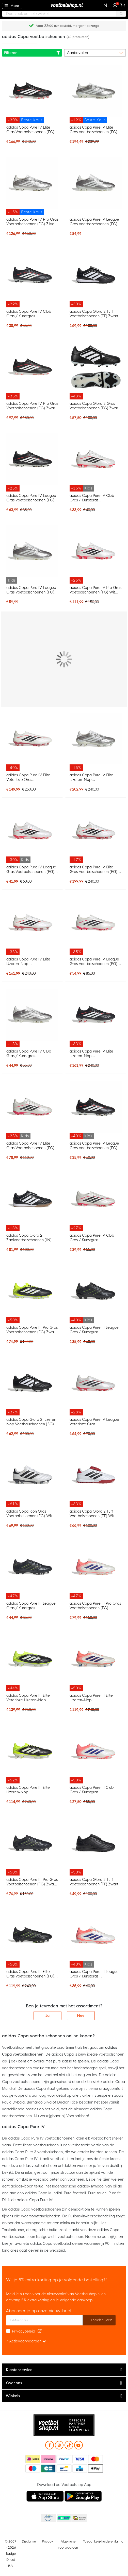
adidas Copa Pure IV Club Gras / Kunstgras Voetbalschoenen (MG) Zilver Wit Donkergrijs (31, 1053)
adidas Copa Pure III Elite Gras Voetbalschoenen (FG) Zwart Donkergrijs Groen (30, 1973)
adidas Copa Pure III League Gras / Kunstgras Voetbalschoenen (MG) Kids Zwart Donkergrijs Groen (94, 1329)
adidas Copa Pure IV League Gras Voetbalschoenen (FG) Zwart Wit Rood (31, 497)
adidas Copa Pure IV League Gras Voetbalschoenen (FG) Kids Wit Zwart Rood (31, 869)
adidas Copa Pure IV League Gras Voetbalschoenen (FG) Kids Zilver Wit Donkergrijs (31, 589)
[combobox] (64, 14)
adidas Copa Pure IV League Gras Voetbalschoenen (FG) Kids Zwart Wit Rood (94, 1145)
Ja (47, 2015)
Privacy (47, 2541)
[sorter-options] (95, 53)
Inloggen (116, 4)
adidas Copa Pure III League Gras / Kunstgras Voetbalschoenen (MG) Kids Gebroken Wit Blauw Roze (94, 1973)
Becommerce (63, 2518)
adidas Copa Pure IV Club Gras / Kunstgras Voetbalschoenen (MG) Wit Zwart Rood (93, 1237)
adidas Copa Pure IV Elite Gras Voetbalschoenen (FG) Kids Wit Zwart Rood (30, 1145)
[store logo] (64, 5)
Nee (81, 2015)
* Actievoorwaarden (26, 2341)
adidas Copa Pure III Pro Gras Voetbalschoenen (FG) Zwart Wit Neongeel (32, 1329)
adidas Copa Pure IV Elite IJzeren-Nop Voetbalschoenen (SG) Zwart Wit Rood (95, 1053)
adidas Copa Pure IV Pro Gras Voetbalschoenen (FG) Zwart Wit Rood (32, 405)
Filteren (32, 53)
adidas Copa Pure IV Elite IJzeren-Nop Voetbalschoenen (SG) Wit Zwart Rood (29, 961)
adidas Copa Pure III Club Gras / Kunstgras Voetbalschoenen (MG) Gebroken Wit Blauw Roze (92, 1789)
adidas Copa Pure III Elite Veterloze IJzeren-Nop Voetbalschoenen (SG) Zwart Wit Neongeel (31, 1697)
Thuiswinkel (79, 2518)
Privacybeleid (23, 2331)
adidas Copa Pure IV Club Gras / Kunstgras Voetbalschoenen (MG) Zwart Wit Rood (32, 313)
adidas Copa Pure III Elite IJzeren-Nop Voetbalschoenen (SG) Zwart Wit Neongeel (31, 1789)
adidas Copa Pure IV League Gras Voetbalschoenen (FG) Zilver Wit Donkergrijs (94, 221)
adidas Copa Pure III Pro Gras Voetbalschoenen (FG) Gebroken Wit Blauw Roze (95, 1605)
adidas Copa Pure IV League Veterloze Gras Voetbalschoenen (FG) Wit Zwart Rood (94, 1421)
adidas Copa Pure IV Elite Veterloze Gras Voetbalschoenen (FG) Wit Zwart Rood (29, 777)
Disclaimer (29, 2541)
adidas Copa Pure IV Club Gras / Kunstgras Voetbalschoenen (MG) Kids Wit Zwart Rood (94, 497)
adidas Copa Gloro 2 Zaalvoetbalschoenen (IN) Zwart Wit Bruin (28, 1237)
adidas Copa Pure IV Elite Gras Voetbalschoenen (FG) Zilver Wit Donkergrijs (94, 129)
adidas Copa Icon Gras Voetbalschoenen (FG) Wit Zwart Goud (29, 1513)
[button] (106, 5)
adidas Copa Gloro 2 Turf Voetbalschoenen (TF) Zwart (94, 1881)
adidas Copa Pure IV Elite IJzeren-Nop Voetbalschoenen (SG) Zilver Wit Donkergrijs (94, 777)
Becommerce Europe (48, 2518)
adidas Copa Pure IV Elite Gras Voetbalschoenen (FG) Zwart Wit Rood (30, 129)
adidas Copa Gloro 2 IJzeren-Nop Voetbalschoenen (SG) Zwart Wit (32, 1421)
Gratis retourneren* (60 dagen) (67, 26)
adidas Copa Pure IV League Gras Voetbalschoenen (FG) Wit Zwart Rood (94, 961)
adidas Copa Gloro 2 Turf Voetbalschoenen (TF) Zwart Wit (94, 313)
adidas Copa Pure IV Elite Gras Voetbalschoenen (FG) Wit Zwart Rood (94, 869)
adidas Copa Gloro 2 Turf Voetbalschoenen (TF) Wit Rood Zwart (92, 1513)
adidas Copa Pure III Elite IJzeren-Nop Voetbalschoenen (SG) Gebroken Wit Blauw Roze (92, 1697)
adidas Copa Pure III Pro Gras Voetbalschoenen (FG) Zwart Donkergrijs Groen (32, 1881)
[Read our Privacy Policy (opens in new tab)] (39, 2331)
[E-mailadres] (44, 2320)
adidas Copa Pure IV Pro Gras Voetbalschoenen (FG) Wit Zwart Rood (95, 589)
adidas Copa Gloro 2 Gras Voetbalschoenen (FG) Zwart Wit (95, 405)
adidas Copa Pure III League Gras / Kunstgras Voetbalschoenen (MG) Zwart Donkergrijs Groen (32, 1605)
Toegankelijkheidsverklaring (103, 2541)
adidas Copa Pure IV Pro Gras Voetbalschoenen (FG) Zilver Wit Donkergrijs (32, 221)
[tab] (64, 2369)
